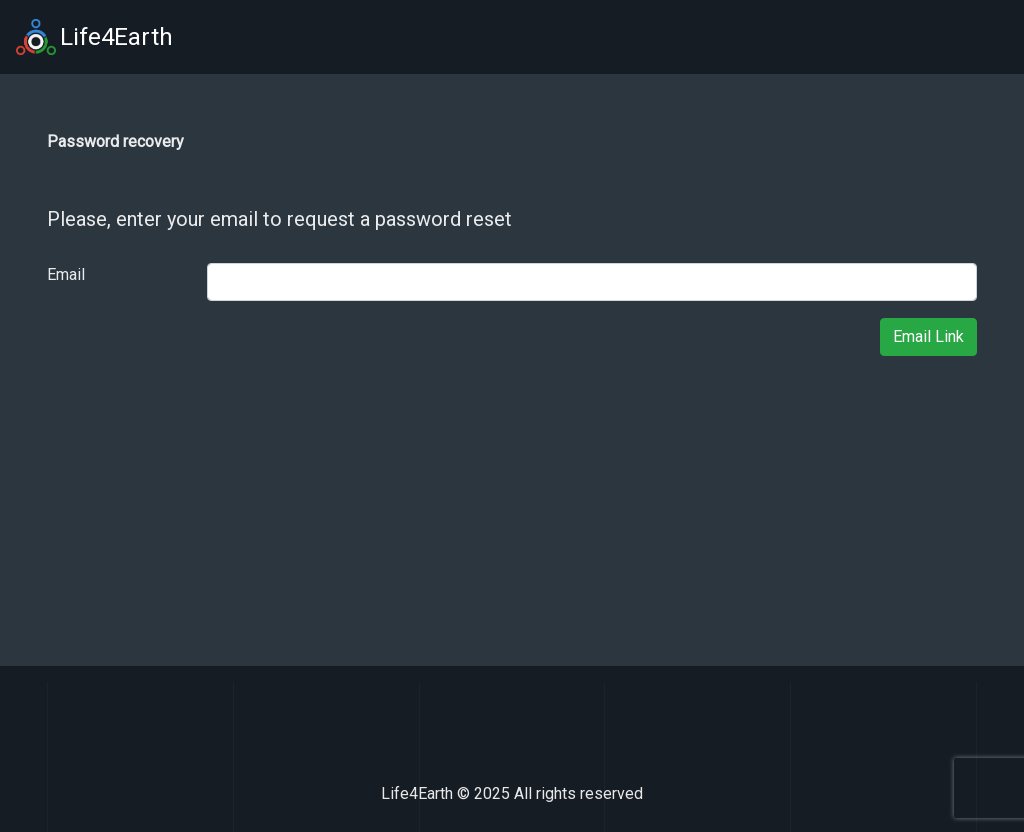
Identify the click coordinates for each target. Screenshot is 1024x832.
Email (66, 274)
